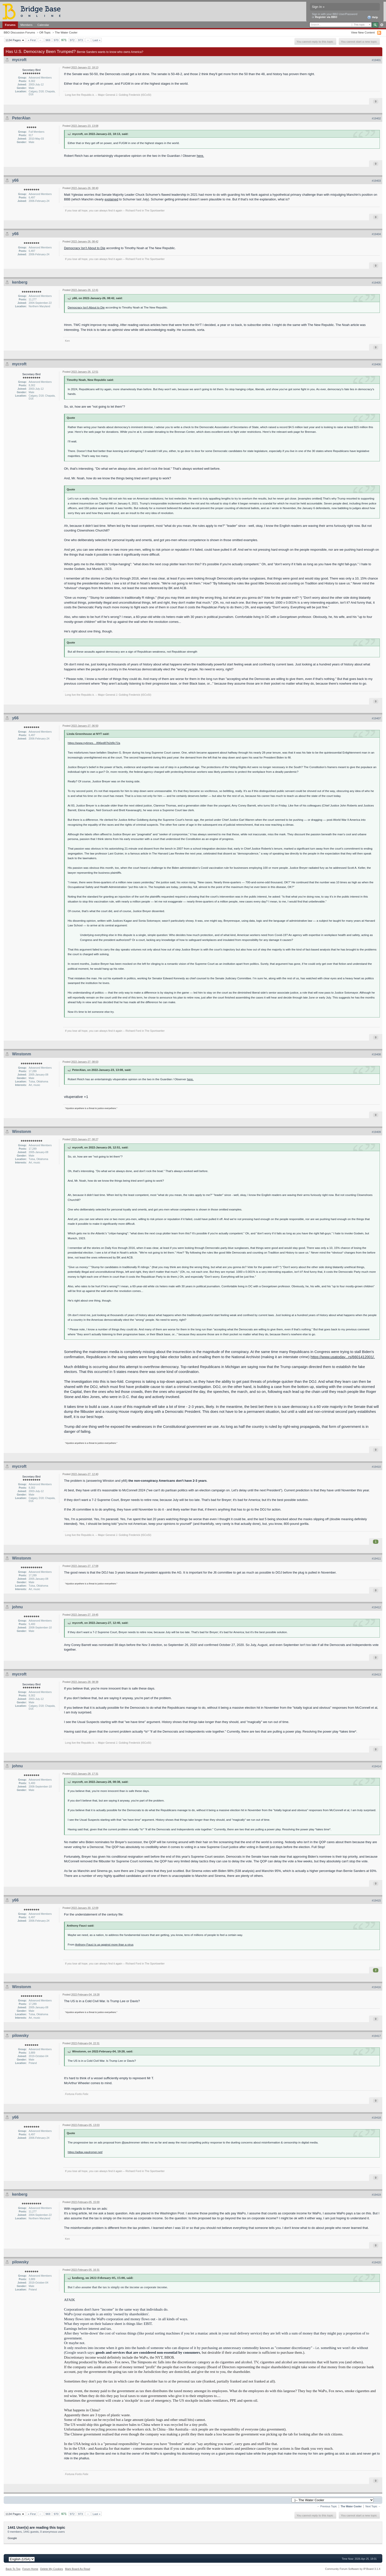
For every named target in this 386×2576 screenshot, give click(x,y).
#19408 (376, 1054)
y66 (15, 180)
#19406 (376, 364)
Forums (10, 24)
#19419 (376, 2194)
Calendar (43, 24)
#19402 (376, 118)
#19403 (376, 180)
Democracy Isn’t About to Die (84, 248)
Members (26, 24)
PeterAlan (21, 118)
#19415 (376, 1900)
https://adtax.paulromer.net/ (85, 2152)
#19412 (376, 1607)
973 (80, 40)
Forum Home (30, 2568)
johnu (17, 1607)
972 (72, 40)
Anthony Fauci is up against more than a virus (104, 1944)
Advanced (382, 24)
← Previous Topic (327, 2506)
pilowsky (20, 2035)
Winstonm (21, 1054)
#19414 (376, 1766)
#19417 (376, 2035)
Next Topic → (373, 2506)
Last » (96, 40)
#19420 (376, 2262)
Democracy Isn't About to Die (86, 307)
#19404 (376, 234)
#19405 (376, 282)
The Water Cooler (66, 32)
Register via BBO (326, 17)
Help (372, 17)
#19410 (376, 1466)
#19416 (376, 1987)
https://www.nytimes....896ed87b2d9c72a (94, 742)
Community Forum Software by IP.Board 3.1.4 (352, 2568)
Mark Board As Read (77, 2568)
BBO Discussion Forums (19, 32)
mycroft (19, 60)
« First (32, 40)
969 (48, 40)
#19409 (376, 1131)
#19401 (376, 60)
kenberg (19, 282)
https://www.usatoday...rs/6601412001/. (342, 1357)
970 (56, 40)
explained (111, 199)
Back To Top (13, 2568)
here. (200, 156)
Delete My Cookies (51, 2568)
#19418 (376, 2117)
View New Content (363, 32)
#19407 (376, 718)
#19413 (376, 1674)
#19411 (376, 1558)
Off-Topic (45, 32)
